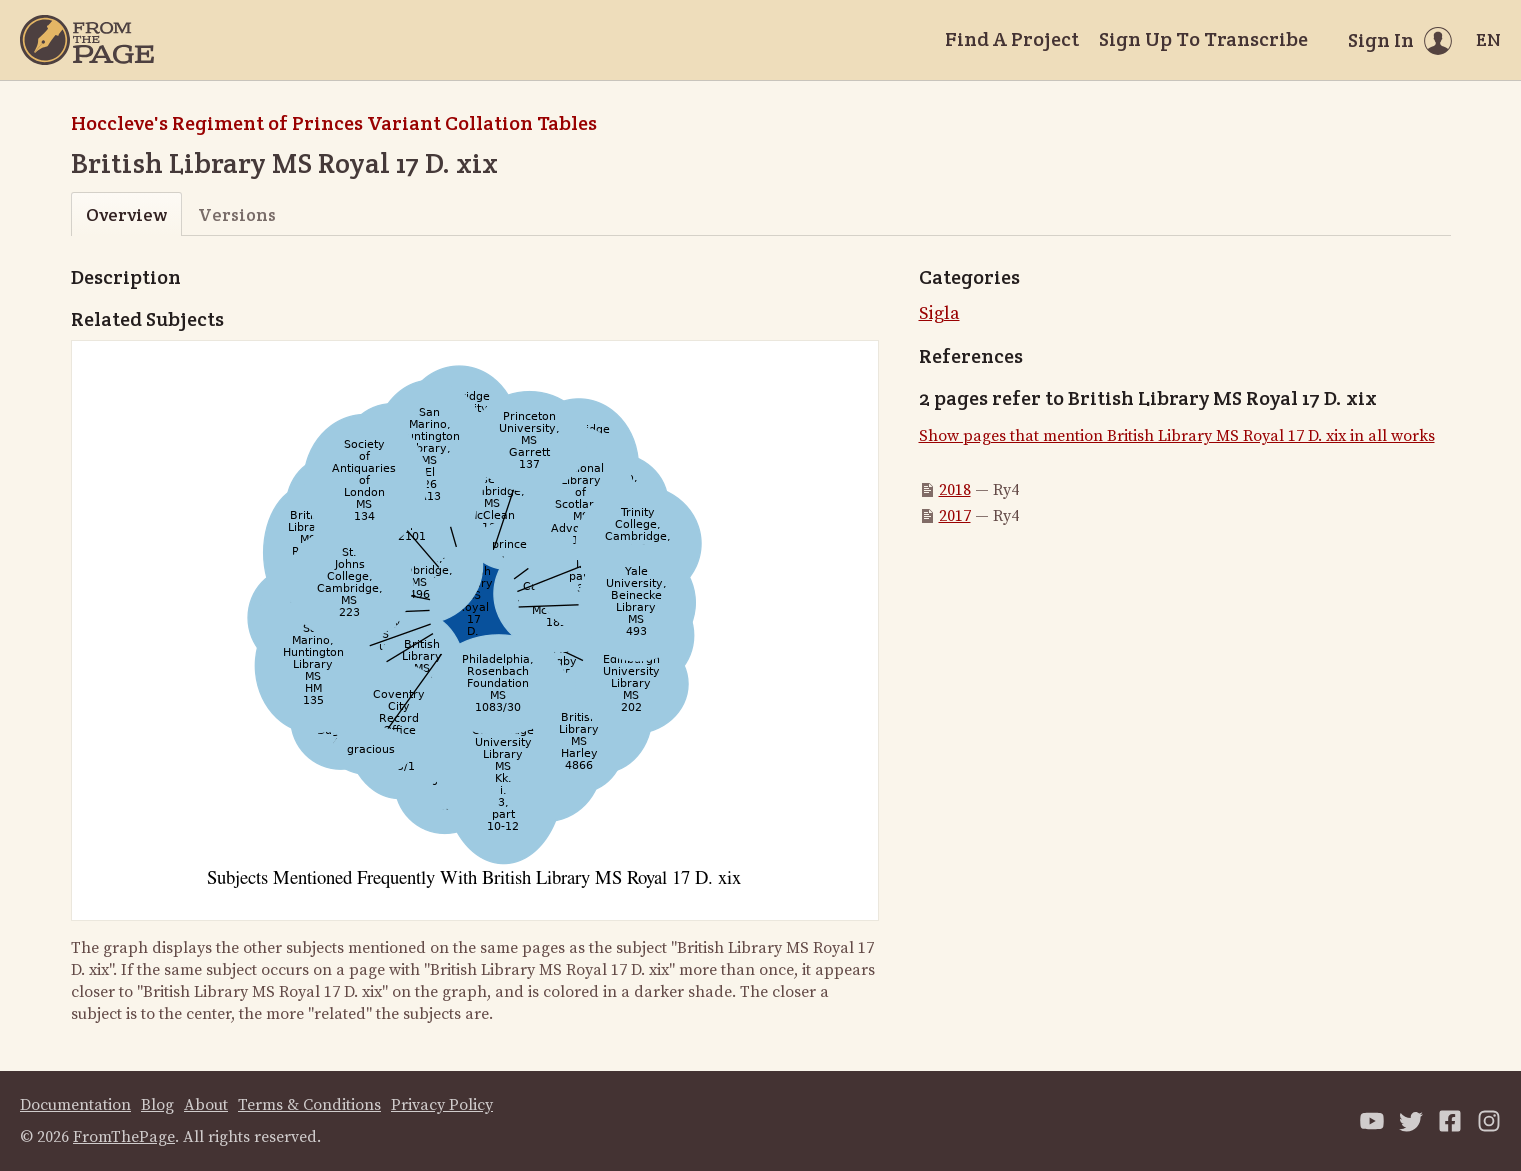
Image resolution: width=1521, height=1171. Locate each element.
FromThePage (124, 1137)
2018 (955, 490)
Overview (126, 214)
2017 (955, 516)
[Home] (87, 40)
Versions (237, 214)
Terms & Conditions (309, 1105)
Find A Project (1012, 39)
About (206, 1105)
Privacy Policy (442, 1105)
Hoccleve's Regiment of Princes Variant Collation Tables (334, 123)
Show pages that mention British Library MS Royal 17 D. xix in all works (1177, 436)
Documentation (75, 1105)
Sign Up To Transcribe (1203, 39)
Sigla (939, 313)
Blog (157, 1105)
